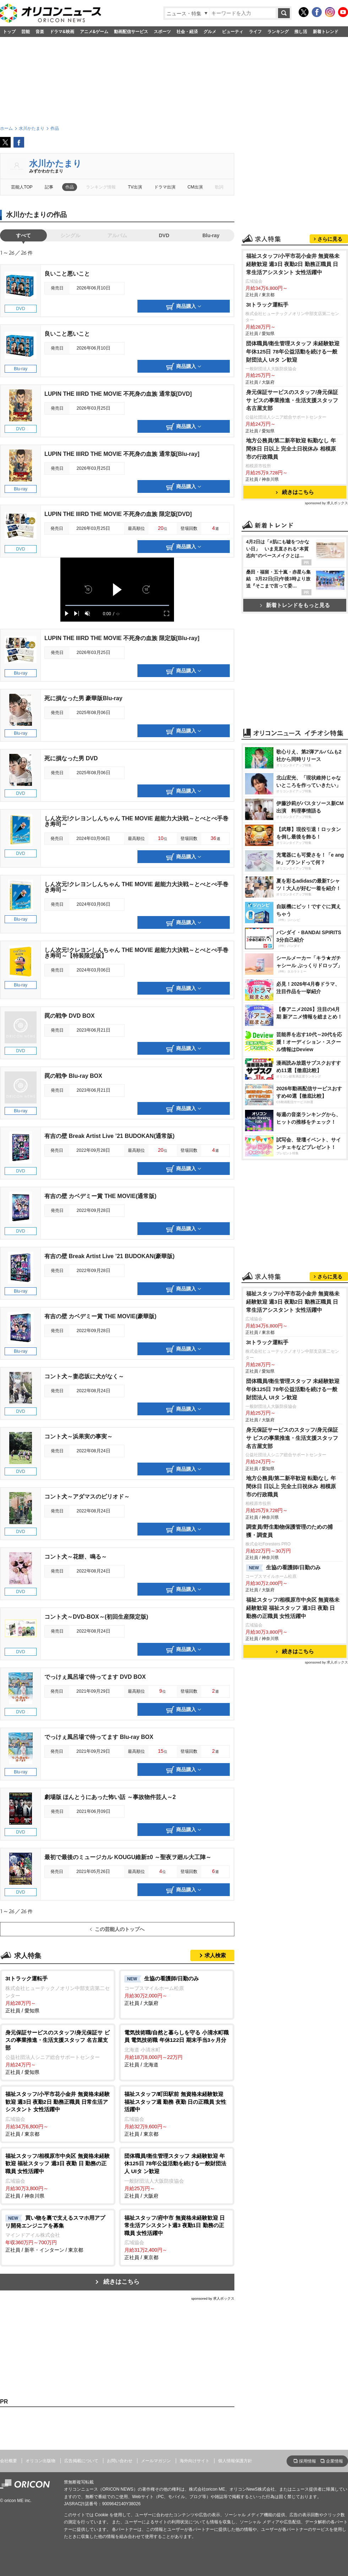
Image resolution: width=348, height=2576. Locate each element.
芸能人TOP (22, 187)
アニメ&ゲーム (94, 31)
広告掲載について (81, 2460)
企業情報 (334, 2461)
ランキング (278, 31)
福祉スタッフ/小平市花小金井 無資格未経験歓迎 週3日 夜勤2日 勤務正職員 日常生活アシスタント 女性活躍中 (293, 264)
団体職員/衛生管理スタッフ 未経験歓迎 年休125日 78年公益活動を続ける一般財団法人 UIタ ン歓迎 (293, 351)
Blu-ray (210, 235)
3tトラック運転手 (267, 305)
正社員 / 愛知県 (57, 1994)
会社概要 (8, 2460)
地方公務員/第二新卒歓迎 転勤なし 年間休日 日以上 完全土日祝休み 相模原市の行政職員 (291, 448)
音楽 (40, 31)
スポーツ (162, 31)
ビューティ (232, 31)
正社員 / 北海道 (176, 2048)
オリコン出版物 (40, 2460)
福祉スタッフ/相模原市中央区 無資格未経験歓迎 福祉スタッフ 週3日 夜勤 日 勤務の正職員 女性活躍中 (293, 1608)
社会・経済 (187, 31)
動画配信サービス (131, 31)
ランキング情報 (101, 187)
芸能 (25, 31)
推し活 (300, 31)
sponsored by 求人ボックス (212, 2298)
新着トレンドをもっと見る (295, 605)
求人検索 (215, 1955)
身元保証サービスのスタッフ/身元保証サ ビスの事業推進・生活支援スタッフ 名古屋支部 (292, 400)
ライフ (255, 31)
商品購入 (183, 306)
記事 (49, 187)
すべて (23, 235)
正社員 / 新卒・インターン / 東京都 (57, 2233)
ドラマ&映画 (62, 31)
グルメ (209, 31)
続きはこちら (121, 2281)
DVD (164, 235)
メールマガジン (156, 2460)
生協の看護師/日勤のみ (283, 1567)
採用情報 (307, 2461)
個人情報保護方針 (235, 2460)
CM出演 (195, 187)
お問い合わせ (119, 2460)
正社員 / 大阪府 (176, 1990)
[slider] (117, 605)
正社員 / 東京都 (57, 2113)
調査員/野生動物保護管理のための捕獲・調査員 (289, 1531)
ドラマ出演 (164, 187)
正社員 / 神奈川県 (57, 2175)
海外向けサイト (195, 2460)
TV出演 (135, 187)
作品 (69, 187)
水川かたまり (55, 163)
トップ (9, 31)
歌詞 (219, 187)
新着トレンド (325, 31)
